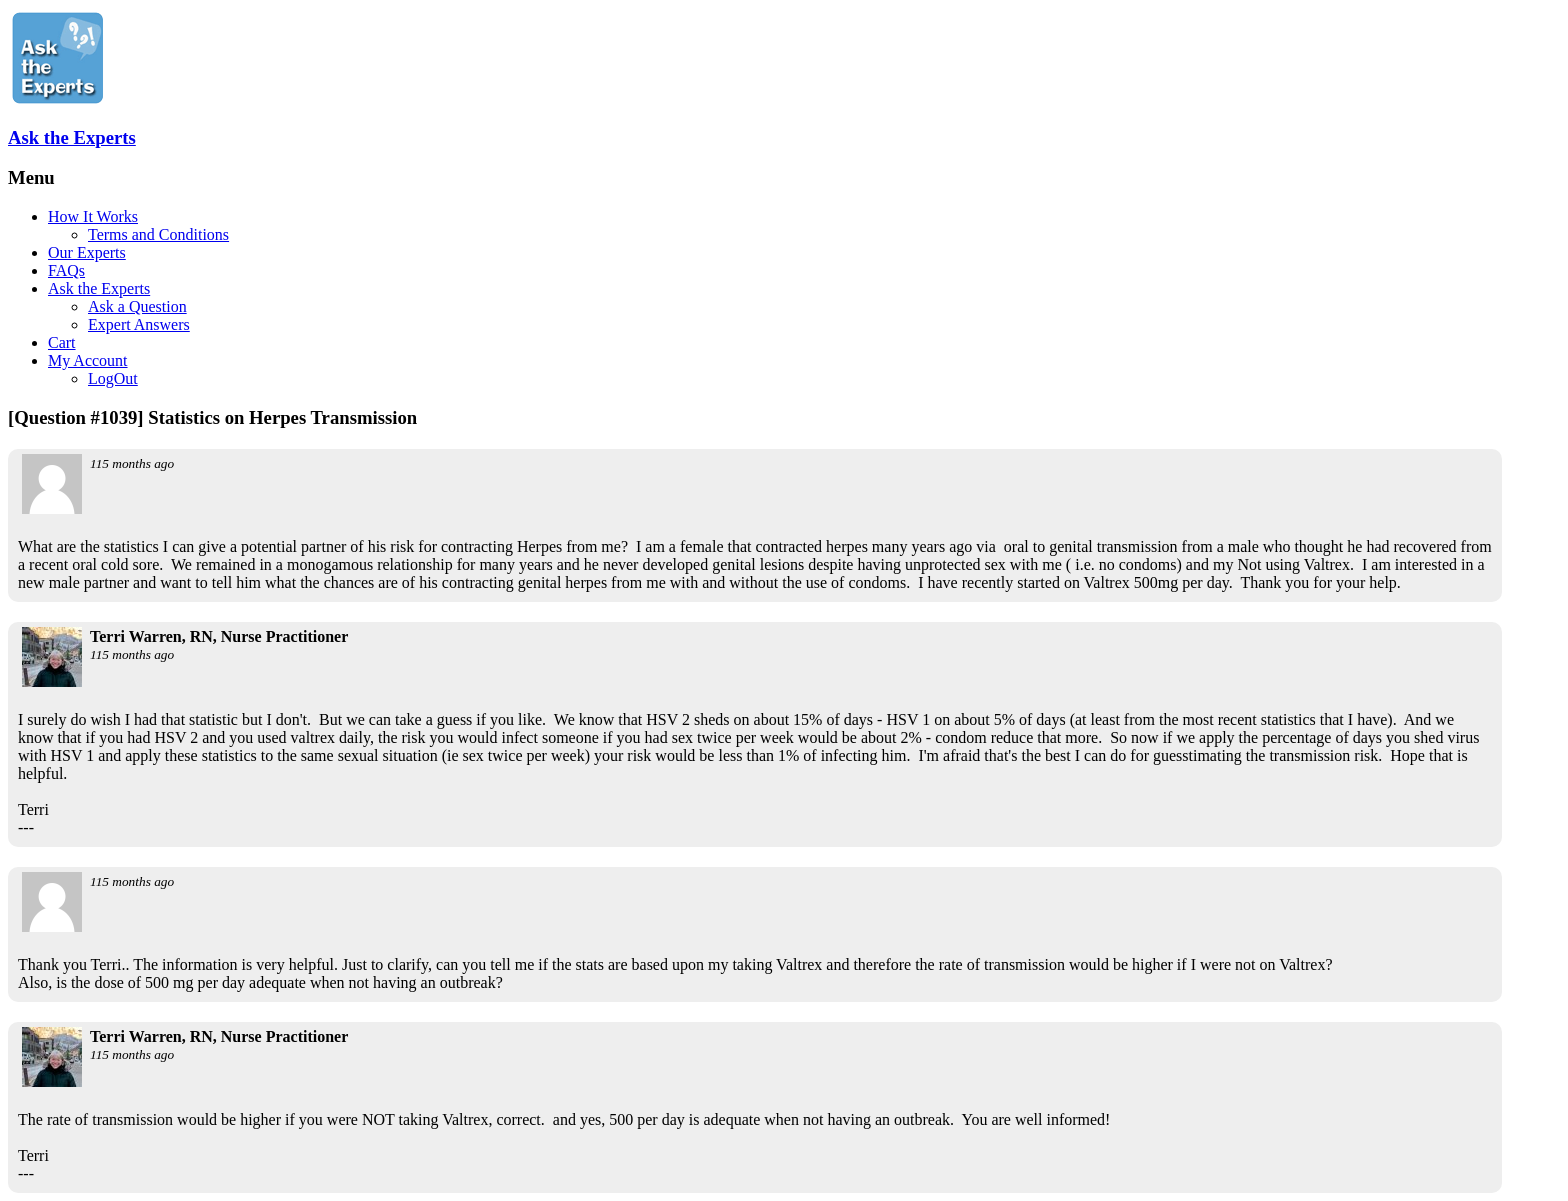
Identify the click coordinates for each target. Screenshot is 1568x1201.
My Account (88, 360)
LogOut (113, 378)
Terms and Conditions (158, 234)
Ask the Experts (72, 137)
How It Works (93, 216)
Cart (62, 342)
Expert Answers (139, 324)
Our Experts (87, 252)
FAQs (66, 270)
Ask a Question (137, 306)
